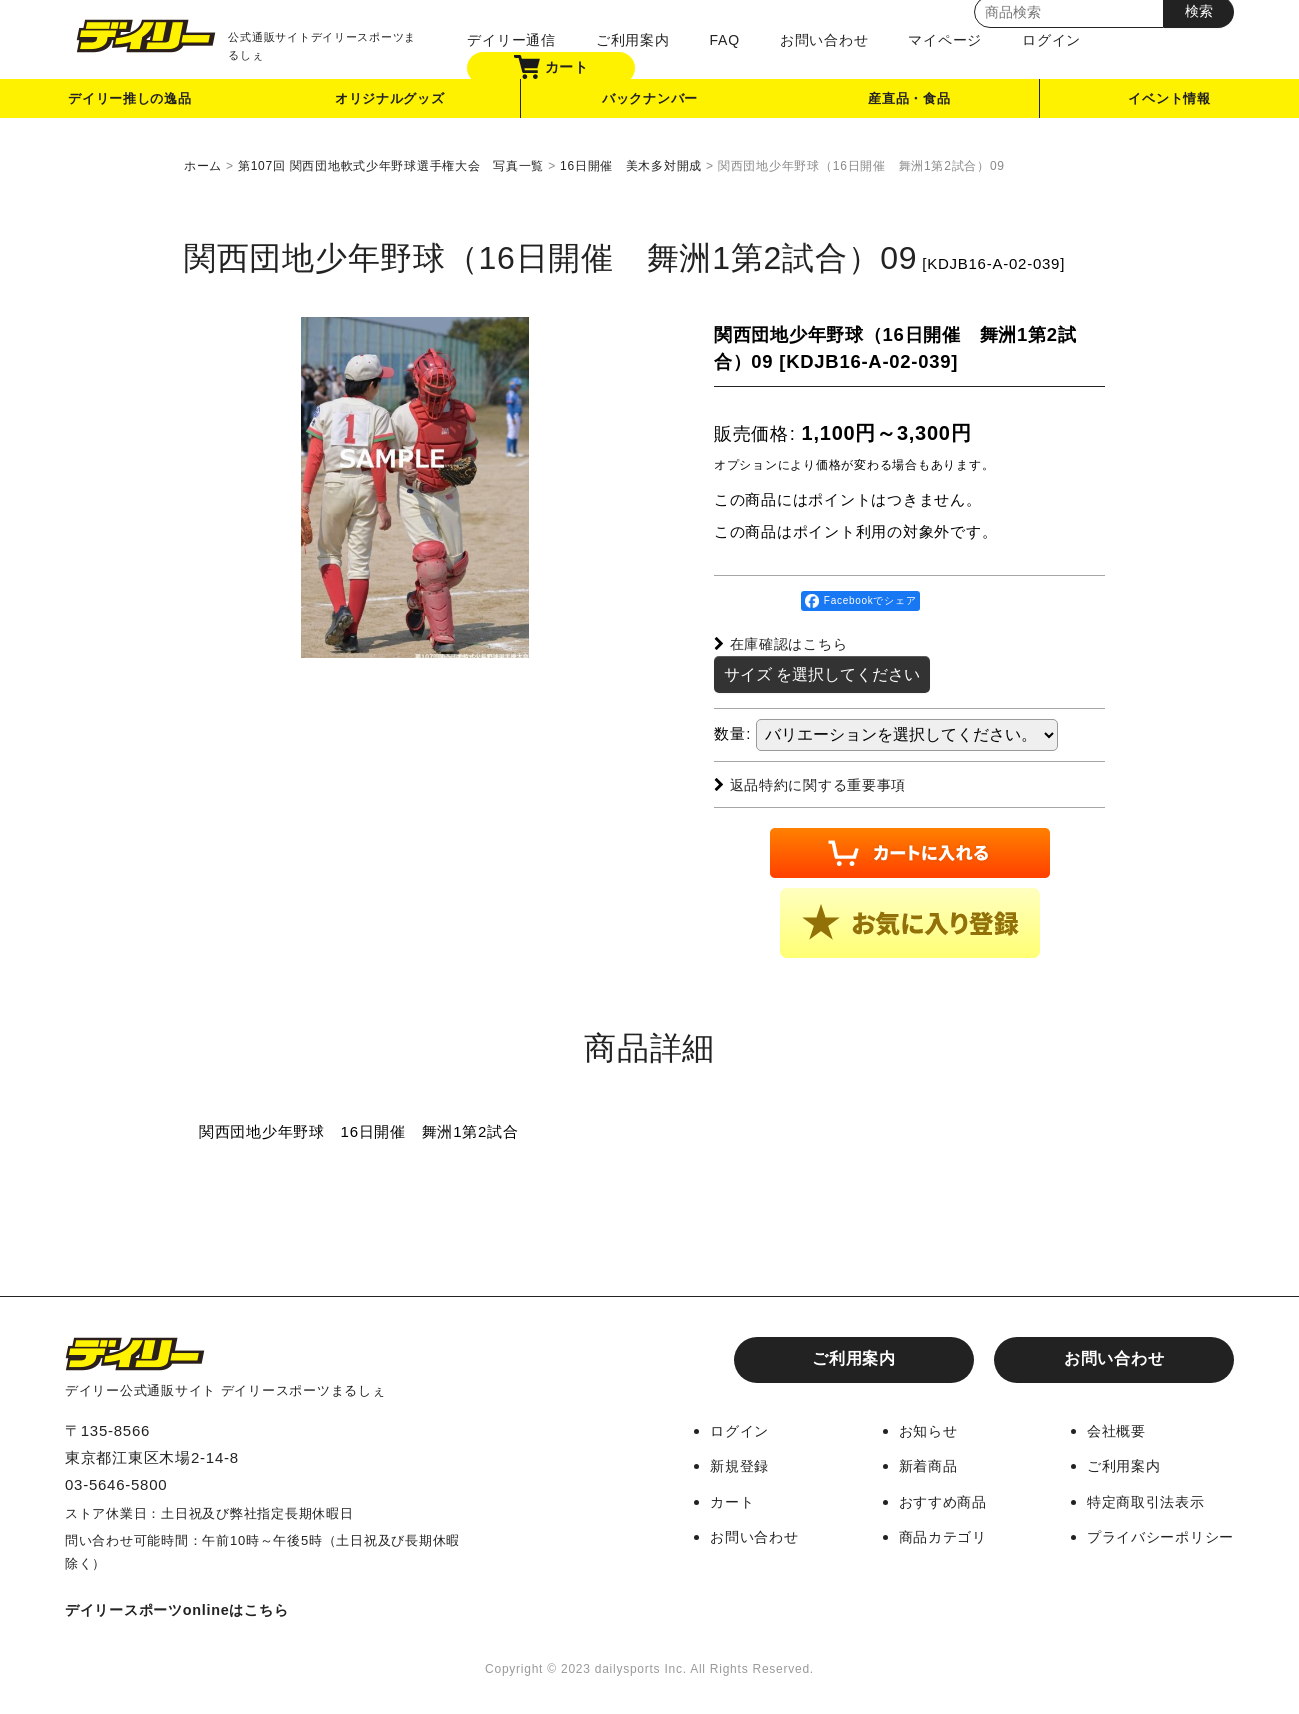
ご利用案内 (625, 40)
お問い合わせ (816, 40)
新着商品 (913, 1464)
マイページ (938, 40)
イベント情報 (1169, 103)
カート (543, 67)
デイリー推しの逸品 (130, 103)
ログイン (1043, 40)
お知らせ (913, 1429)
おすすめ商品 (929, 1499)
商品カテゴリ (929, 1534)
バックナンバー (650, 103)
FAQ (717, 40)
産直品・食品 (910, 103)
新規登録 (719, 1464)
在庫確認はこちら (785, 643)
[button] (910, 922)
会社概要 (1108, 1429)
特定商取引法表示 (1140, 1499)
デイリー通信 (504, 40)
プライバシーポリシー (1156, 1534)
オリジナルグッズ (390, 103)
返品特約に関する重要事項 (817, 783)
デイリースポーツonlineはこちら (184, 1608)
